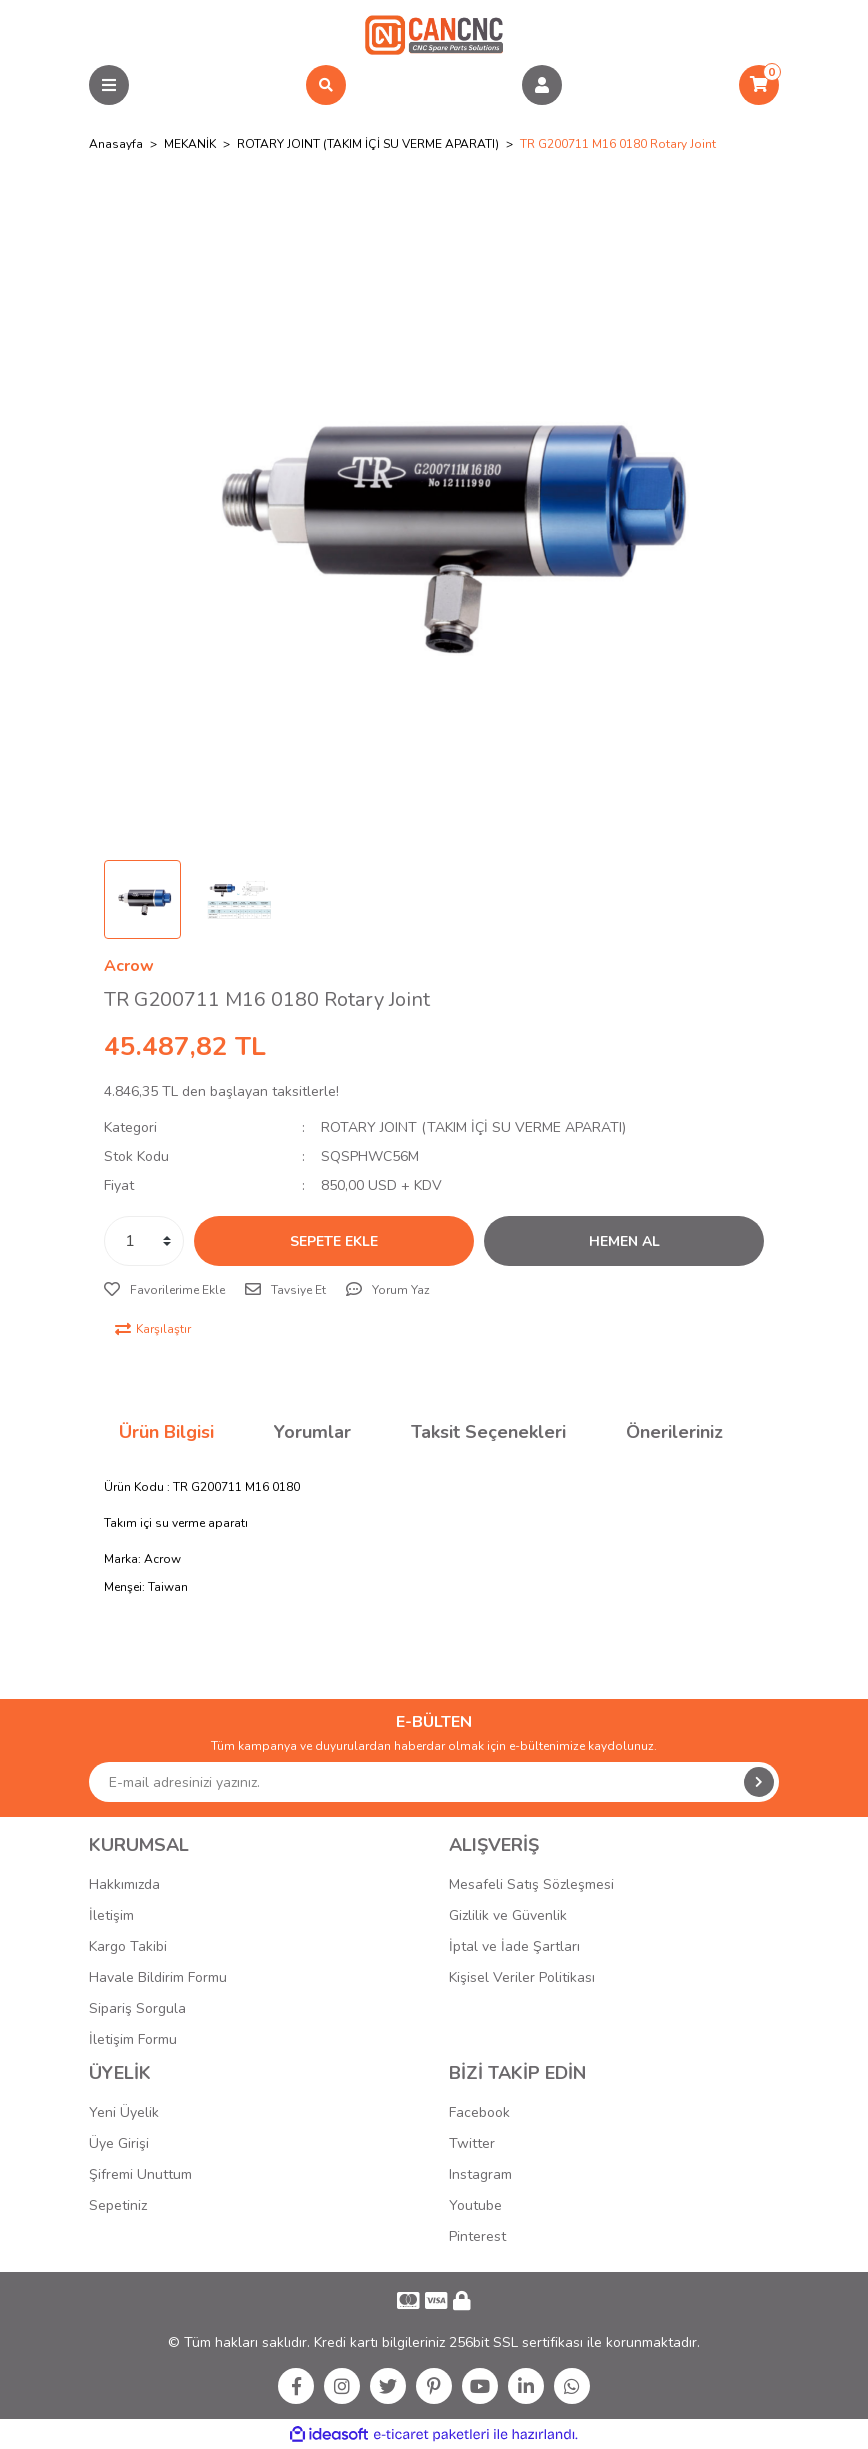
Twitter (472, 2143)
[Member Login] (542, 85)
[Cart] (759, 85)
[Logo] (434, 34)
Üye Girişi (119, 2143)
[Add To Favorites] (164, 1290)
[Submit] (759, 1782)
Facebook (479, 2112)
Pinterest (477, 2236)
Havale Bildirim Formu (158, 1977)
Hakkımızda (124, 1884)
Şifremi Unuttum (140, 2174)
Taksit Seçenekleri (488, 1432)
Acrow (129, 966)
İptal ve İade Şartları (514, 1946)
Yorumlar (312, 1432)
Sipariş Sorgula (137, 2008)
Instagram (480, 2174)
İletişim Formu (133, 2039)
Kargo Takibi (128, 1946)
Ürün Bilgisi (166, 1432)
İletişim (111, 1915)
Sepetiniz (118, 2205)
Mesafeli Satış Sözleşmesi (531, 1884)
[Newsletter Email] (434, 1782)
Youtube (475, 2205)
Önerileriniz (674, 1432)
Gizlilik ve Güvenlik (508, 1915)
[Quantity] (144, 1241)
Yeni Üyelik (124, 2112)
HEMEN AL (624, 1241)
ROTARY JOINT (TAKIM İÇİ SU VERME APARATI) (473, 1127)
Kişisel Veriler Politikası (522, 1977)
